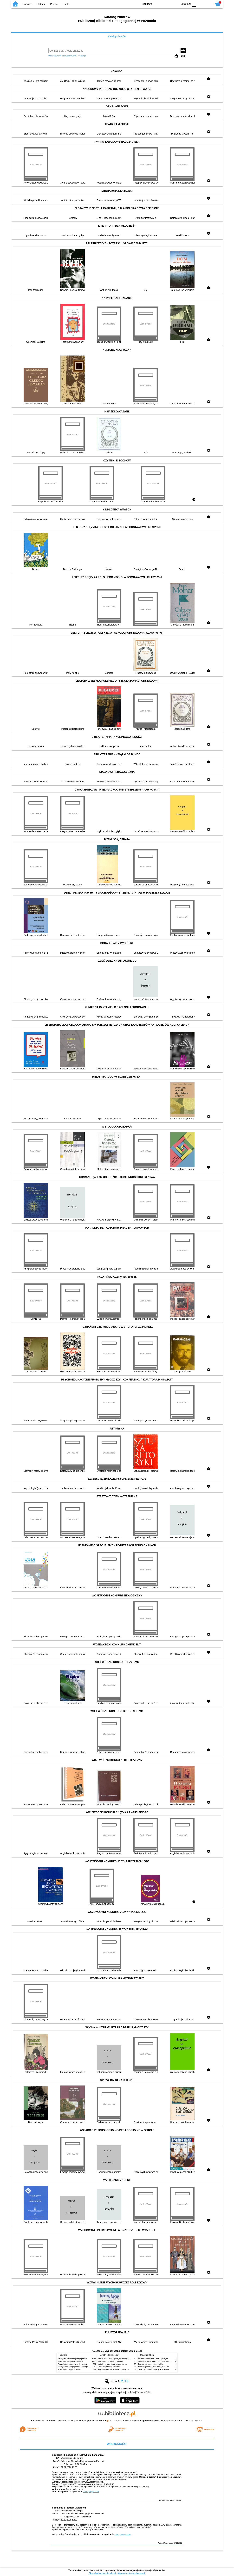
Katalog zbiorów (117, 36)
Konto (66, 4)
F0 (193, 3)
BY (175, 3)
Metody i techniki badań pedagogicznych (72, 2359)
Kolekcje (82, 56)
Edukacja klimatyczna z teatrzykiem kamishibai (78, 2455)
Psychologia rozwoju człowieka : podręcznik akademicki (118, 2369)
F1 (199, 3)
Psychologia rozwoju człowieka (69, 2369)
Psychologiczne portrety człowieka (70, 2361)
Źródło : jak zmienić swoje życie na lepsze (153, 2369)
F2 (206, 3)
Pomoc (54, 4)
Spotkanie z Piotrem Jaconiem (69, 2507)
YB (168, 3)
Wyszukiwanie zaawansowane (62, 56)
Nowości (27, 4)
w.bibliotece (101, 2420)
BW (162, 3)
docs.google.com (91, 2491)
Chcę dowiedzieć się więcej (102, 2573)
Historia (41, 4)
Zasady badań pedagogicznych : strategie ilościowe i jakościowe (81, 2367)
